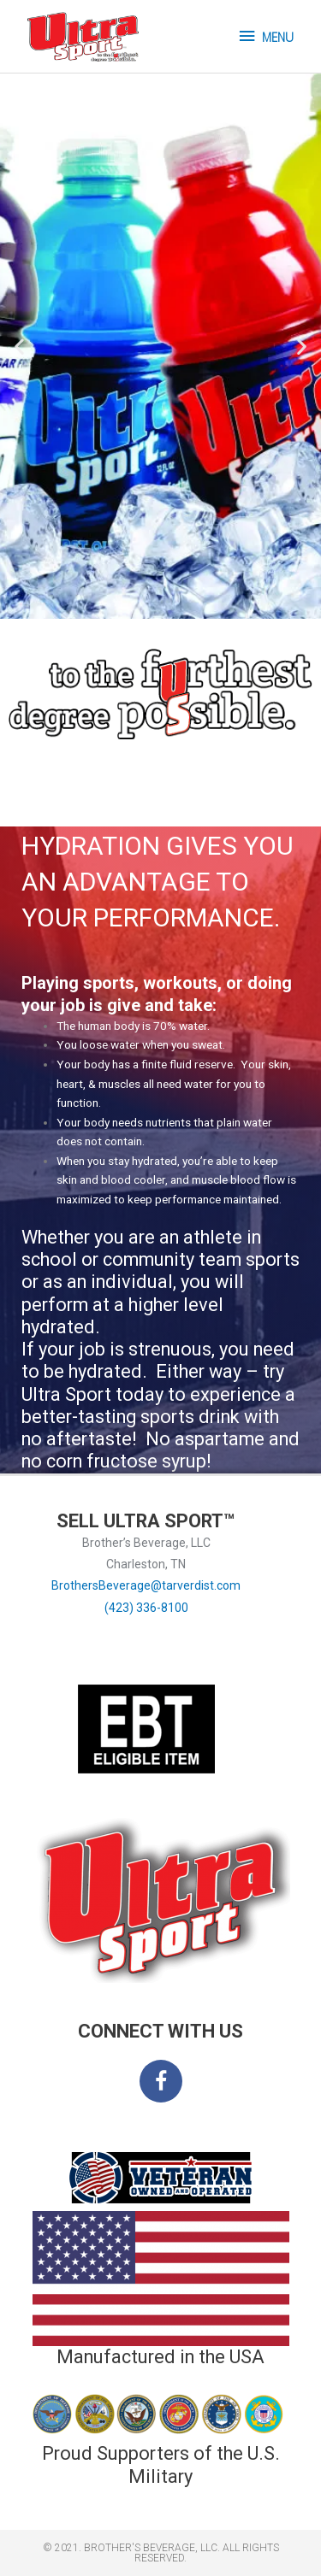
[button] (19, 346)
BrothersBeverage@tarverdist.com (146, 1585)
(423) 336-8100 (146, 1607)
